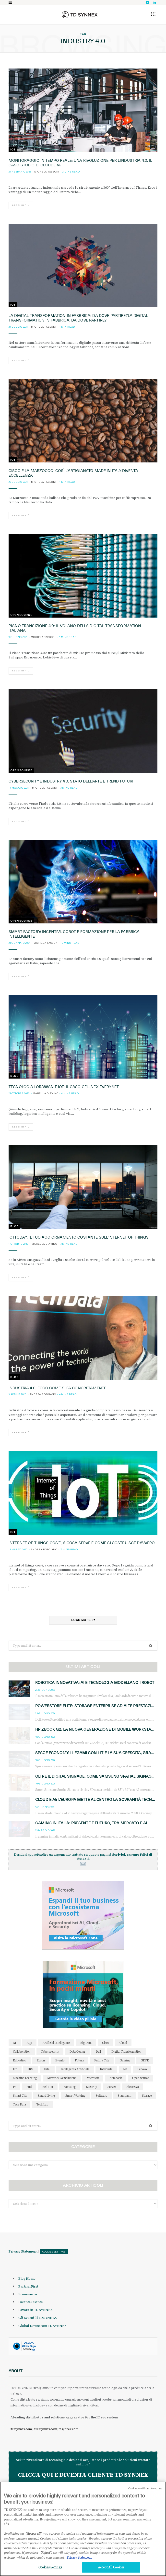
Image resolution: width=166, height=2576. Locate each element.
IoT (13, 149)
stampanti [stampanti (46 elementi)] (124, 2095)
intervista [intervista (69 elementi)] (106, 2069)
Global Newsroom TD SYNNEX (42, 2325)
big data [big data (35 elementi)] (86, 2043)
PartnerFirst (28, 2286)
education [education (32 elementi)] (19, 2060)
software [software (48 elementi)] (101, 2095)
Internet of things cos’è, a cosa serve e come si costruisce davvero (82, 1543)
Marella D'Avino (45, 1093)
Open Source (21, 614)
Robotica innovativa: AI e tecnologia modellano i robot (94, 1682)
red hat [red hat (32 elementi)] (47, 2087)
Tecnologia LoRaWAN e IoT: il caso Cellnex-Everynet (64, 1087)
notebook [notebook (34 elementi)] (115, 2078)
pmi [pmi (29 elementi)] (29, 2087)
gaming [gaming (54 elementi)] (125, 2060)
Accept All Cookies (111, 2568)
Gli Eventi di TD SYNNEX (37, 2317)
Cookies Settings (54, 2252)
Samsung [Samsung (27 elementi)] (70, 2087)
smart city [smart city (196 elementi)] (20, 2095)
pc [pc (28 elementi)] (14, 2087)
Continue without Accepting (145, 2489)
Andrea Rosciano (43, 1394)
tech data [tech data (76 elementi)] (19, 2104)
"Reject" (45, 2554)
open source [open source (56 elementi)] (140, 2078)
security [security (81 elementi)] (91, 2087)
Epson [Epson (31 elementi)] (41, 2060)
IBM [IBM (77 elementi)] (31, 2069)
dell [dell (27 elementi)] (98, 2051)
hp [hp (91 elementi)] (15, 2069)
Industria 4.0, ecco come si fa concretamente (57, 1388)
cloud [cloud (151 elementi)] (123, 2043)
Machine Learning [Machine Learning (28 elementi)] (25, 2078)
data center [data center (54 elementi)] (77, 2051)
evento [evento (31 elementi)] (59, 2060)
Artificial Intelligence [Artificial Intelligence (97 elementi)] (56, 2043)
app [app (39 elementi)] (29, 2043)
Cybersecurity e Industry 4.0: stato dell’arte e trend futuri (71, 781)
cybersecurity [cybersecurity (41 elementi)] (50, 2051)
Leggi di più (20, 205)
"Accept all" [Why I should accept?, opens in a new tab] (34, 2535)
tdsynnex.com (68, 2429)
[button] (153, 14)
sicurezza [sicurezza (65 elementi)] (133, 2087)
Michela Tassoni (46, 171)
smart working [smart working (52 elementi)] (75, 2095)
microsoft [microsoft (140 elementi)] (93, 2078)
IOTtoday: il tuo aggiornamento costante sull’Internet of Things (79, 1237)
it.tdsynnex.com (21, 2429)
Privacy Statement (23, 2251)
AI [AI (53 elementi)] (14, 2043)
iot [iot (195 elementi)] (125, 2069)
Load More (83, 1620)
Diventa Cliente (30, 2302)
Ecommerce (27, 2294)
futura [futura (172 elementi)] (79, 2060)
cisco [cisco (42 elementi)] (105, 2043)
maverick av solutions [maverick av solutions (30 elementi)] (61, 2078)
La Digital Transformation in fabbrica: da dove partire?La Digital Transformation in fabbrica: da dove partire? (78, 317)
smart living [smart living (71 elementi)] (46, 2095)
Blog (14, 1075)
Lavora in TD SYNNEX (35, 2309)
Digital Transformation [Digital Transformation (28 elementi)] (126, 2051)
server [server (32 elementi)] (111, 2087)
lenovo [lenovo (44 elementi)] (142, 2069)
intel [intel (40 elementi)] (47, 2069)
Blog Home (27, 2278)
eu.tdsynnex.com (45, 2429)
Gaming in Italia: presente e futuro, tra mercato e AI (91, 1823)
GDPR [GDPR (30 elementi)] (145, 2060)
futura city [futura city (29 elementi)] (101, 2060)
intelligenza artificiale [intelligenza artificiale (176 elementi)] (75, 2069)
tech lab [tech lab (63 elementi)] (42, 2104)
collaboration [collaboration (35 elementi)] (21, 2051)
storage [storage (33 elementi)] (147, 2095)
